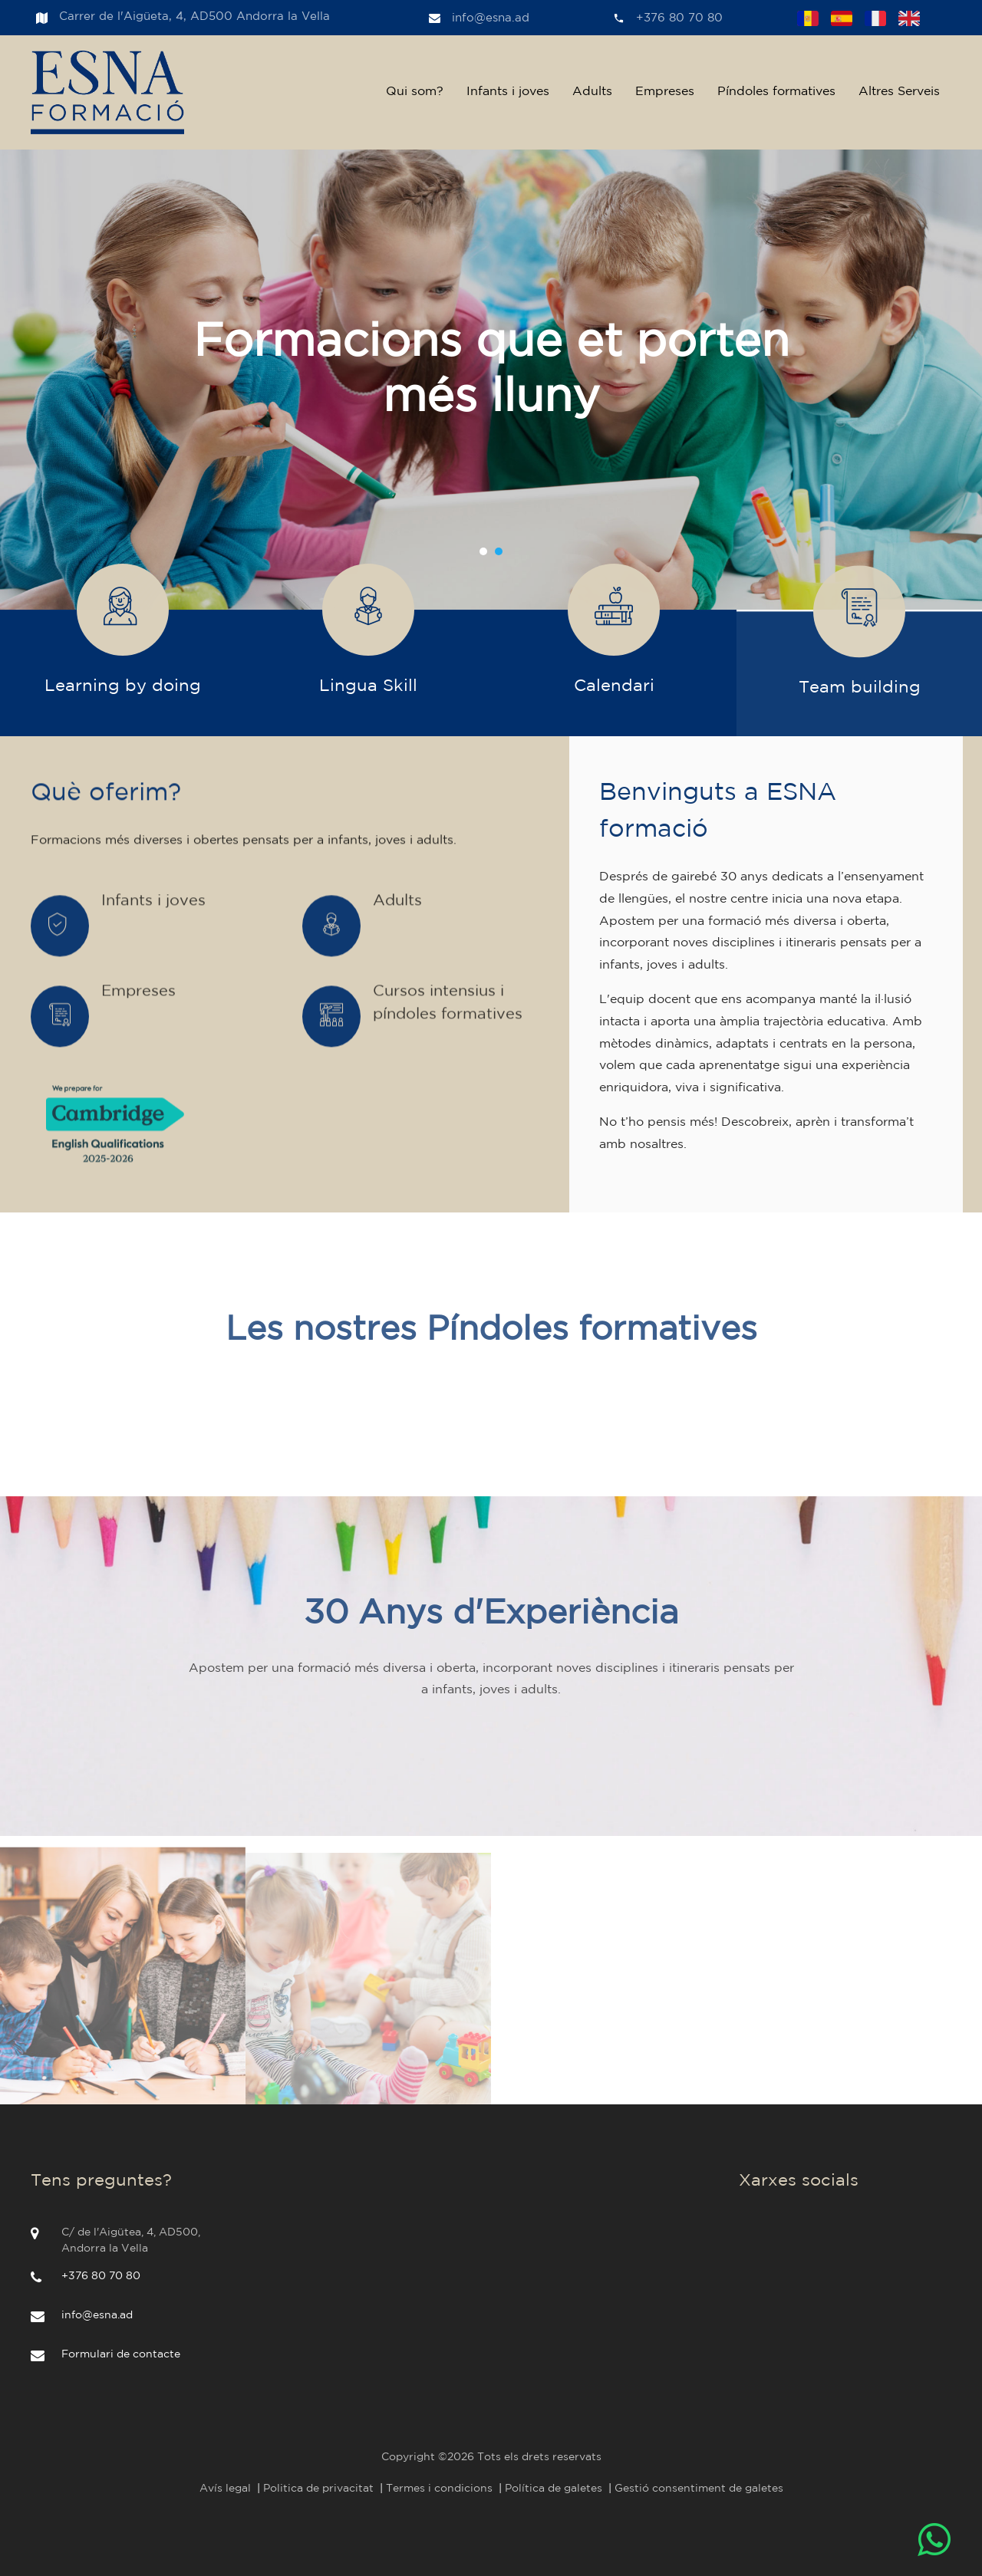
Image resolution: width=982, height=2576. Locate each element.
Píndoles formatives (776, 91)
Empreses (664, 91)
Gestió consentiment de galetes (699, 2488)
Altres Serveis (899, 91)
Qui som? (414, 91)
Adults (592, 91)
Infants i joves (507, 91)
